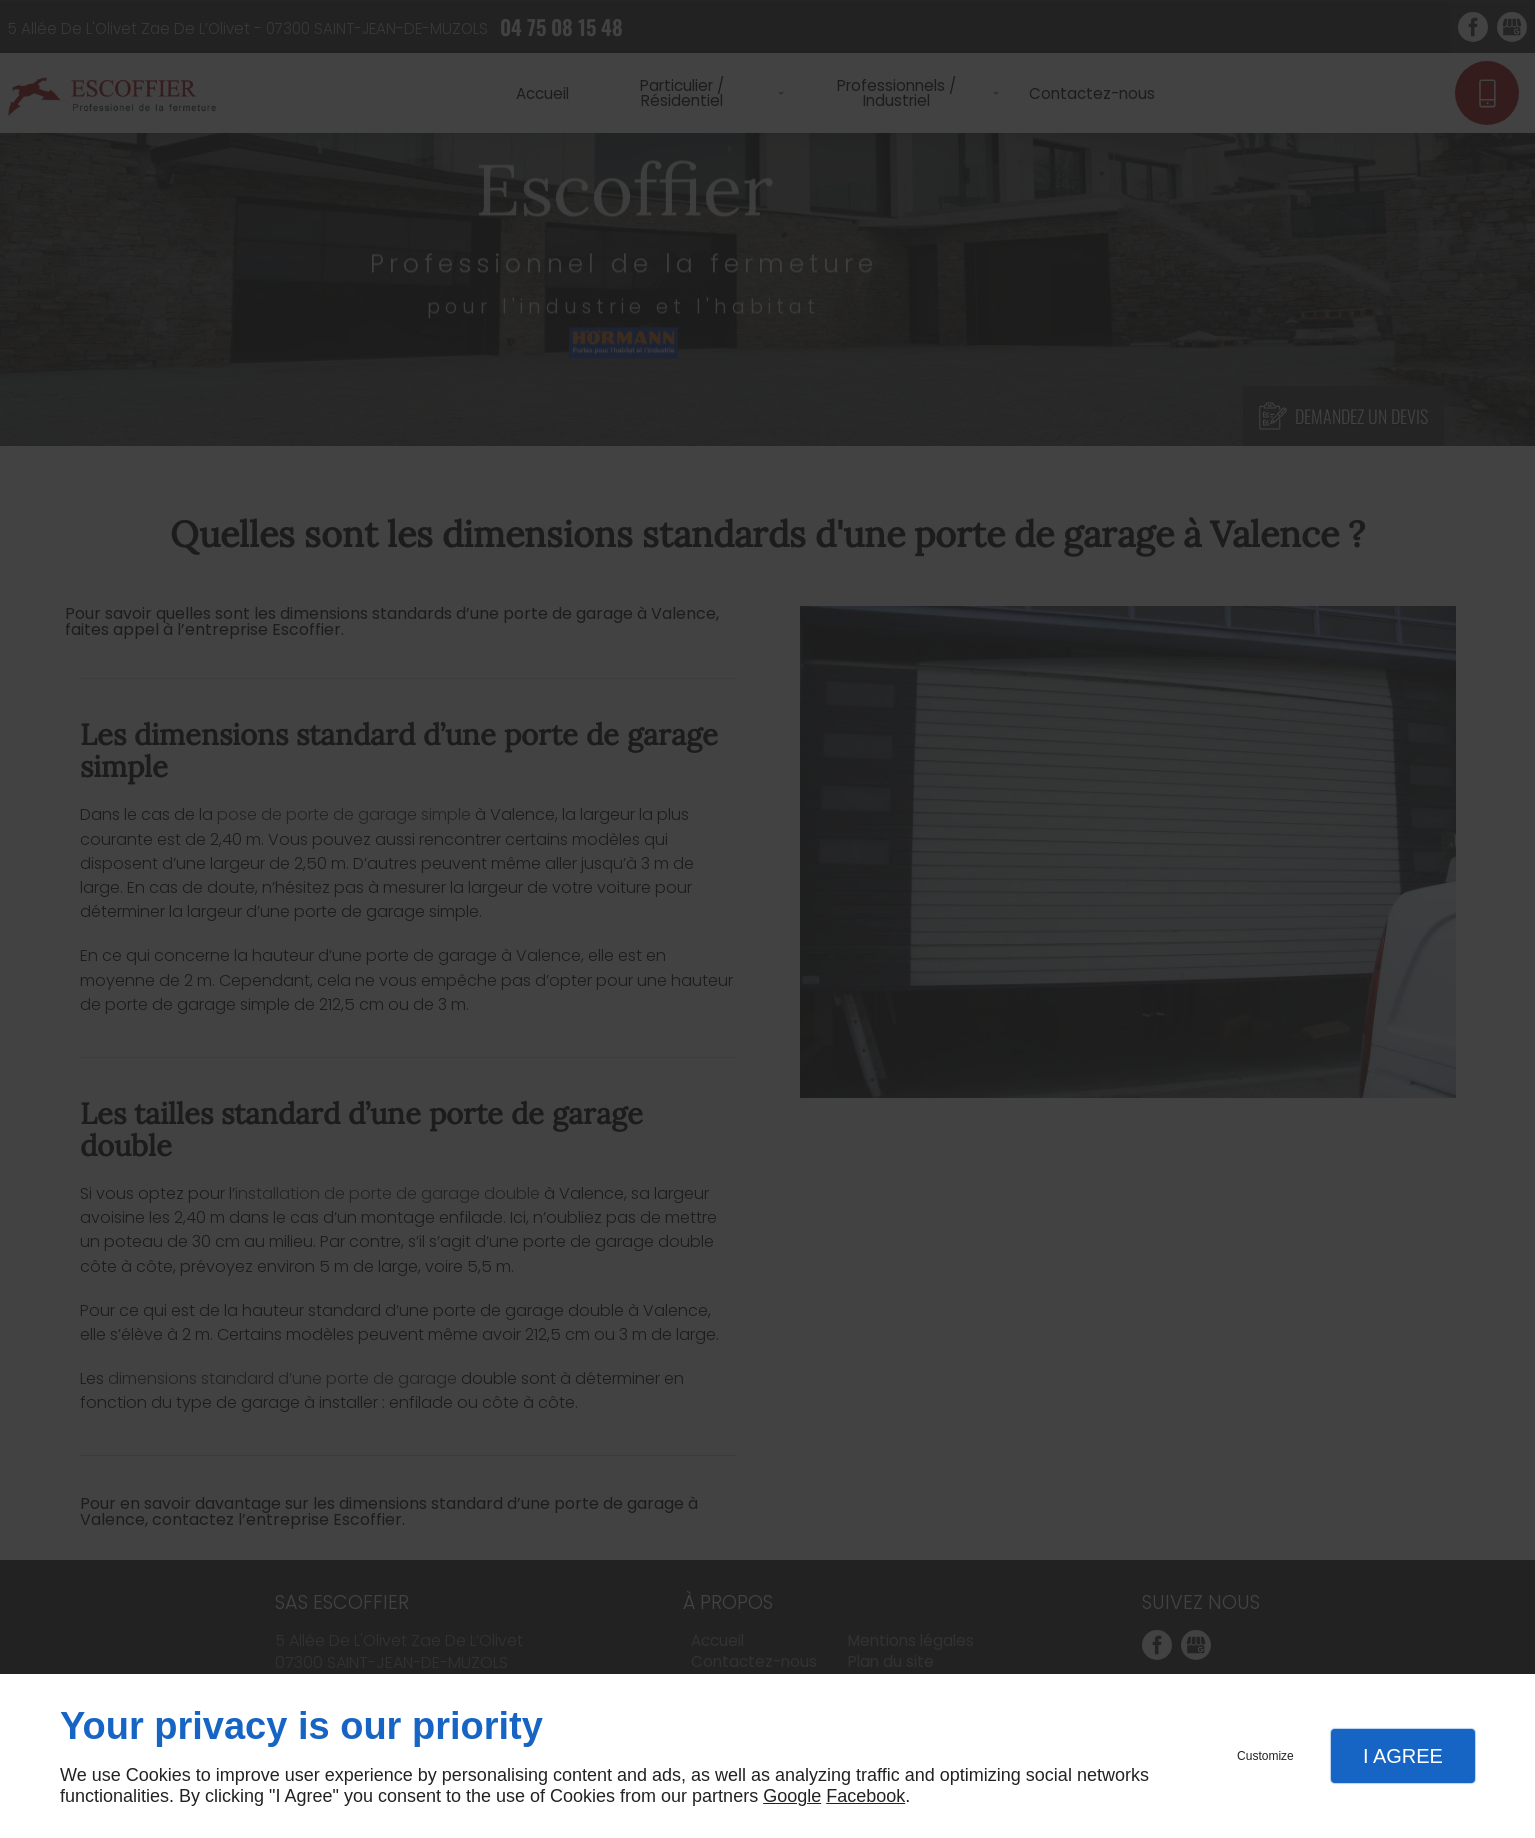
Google (792, 1796)
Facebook (865, 1796)
